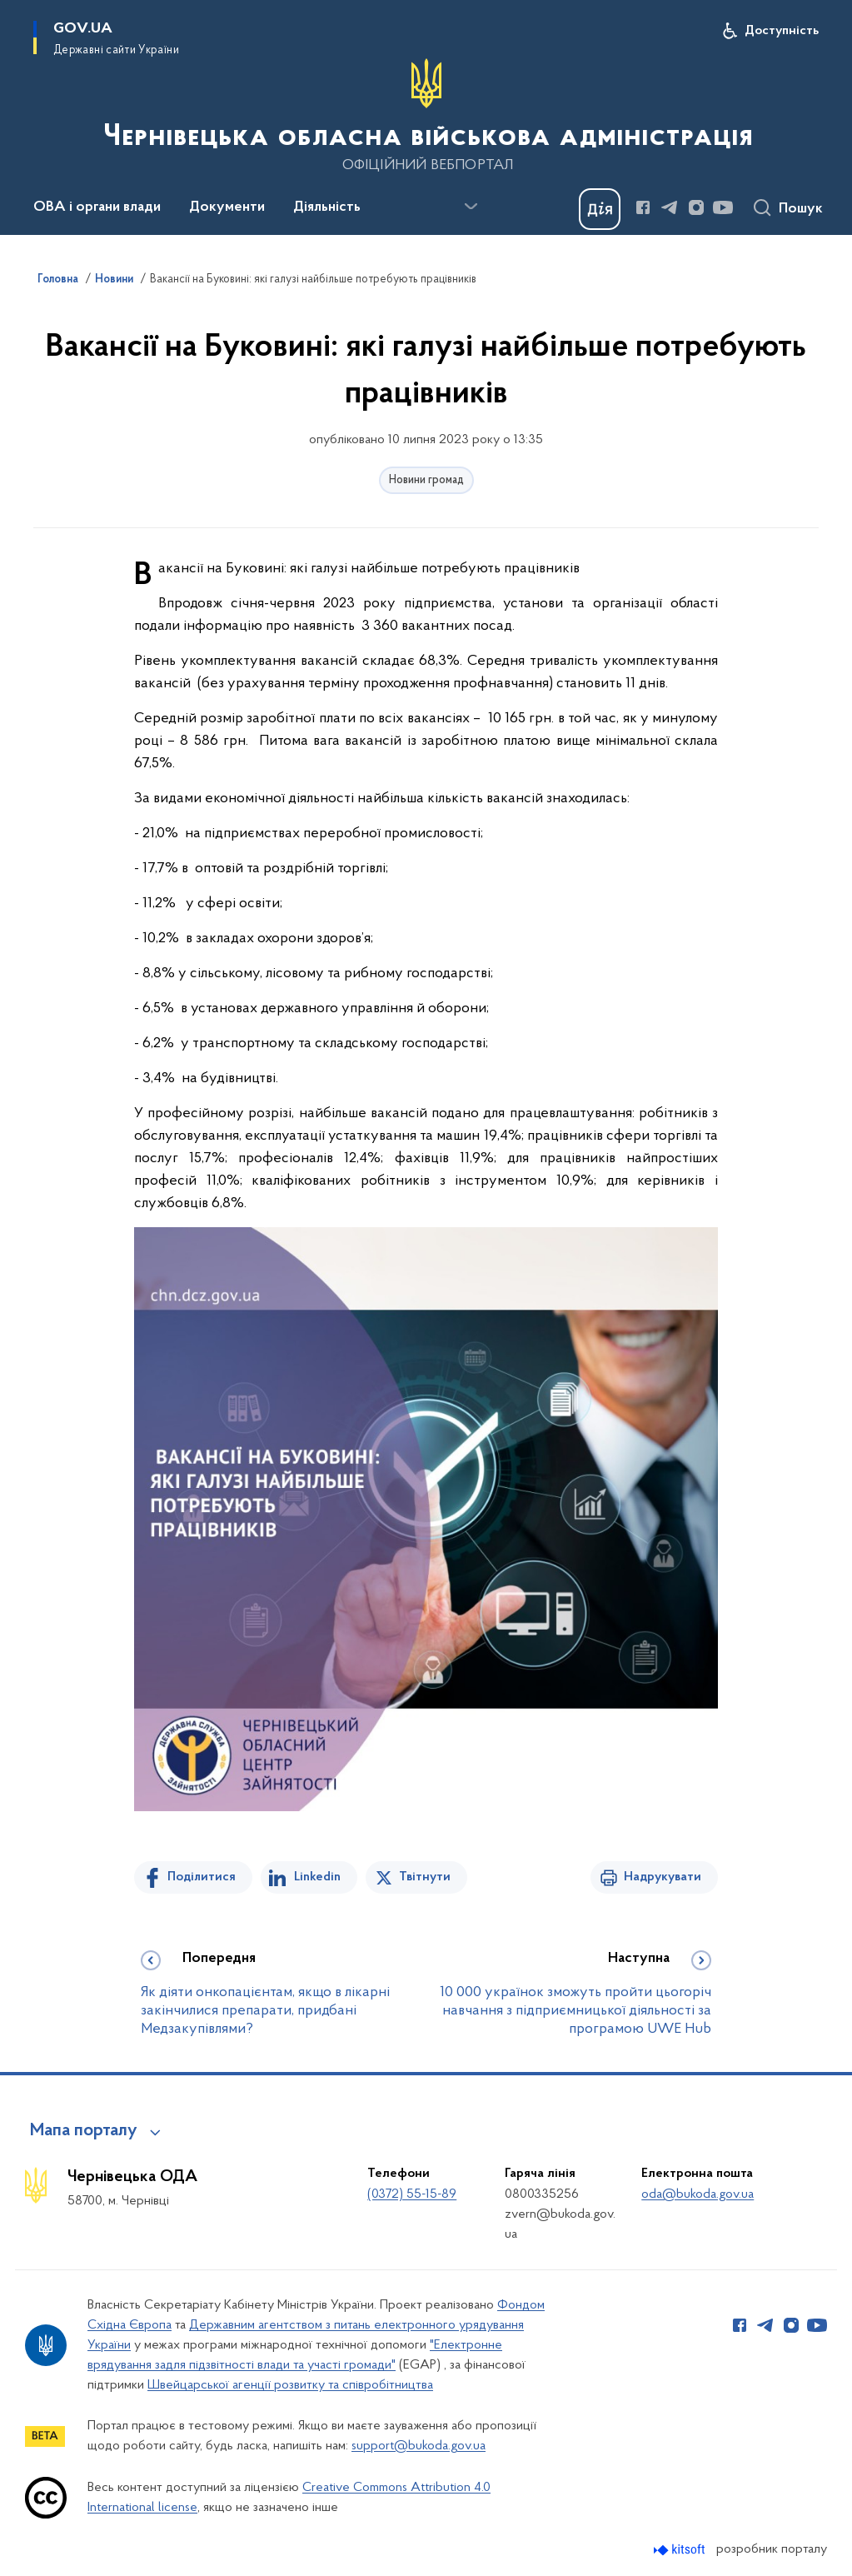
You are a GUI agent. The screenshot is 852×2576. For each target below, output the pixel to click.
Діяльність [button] (327, 207)
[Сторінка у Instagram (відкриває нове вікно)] (696, 207)
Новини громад (426, 480)
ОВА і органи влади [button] (97, 207)
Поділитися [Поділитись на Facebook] (201, 1877)
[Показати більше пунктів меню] (470, 206)
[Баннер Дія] (599, 209)
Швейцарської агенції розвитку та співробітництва (290, 2385)
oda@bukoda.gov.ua (697, 2194)
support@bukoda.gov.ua (418, 2446)
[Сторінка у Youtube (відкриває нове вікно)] (723, 207)
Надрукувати (662, 1877)
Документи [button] (227, 207)
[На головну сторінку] (426, 115)
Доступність (782, 30)
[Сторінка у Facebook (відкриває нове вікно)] (643, 207)
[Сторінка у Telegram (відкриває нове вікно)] (670, 207)
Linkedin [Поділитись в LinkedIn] (317, 1877)
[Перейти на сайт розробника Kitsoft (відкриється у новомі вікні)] (681, 2550)
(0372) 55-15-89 (411, 2194)
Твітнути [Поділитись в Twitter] (425, 1877)
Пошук (801, 209)
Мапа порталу (83, 2131)
